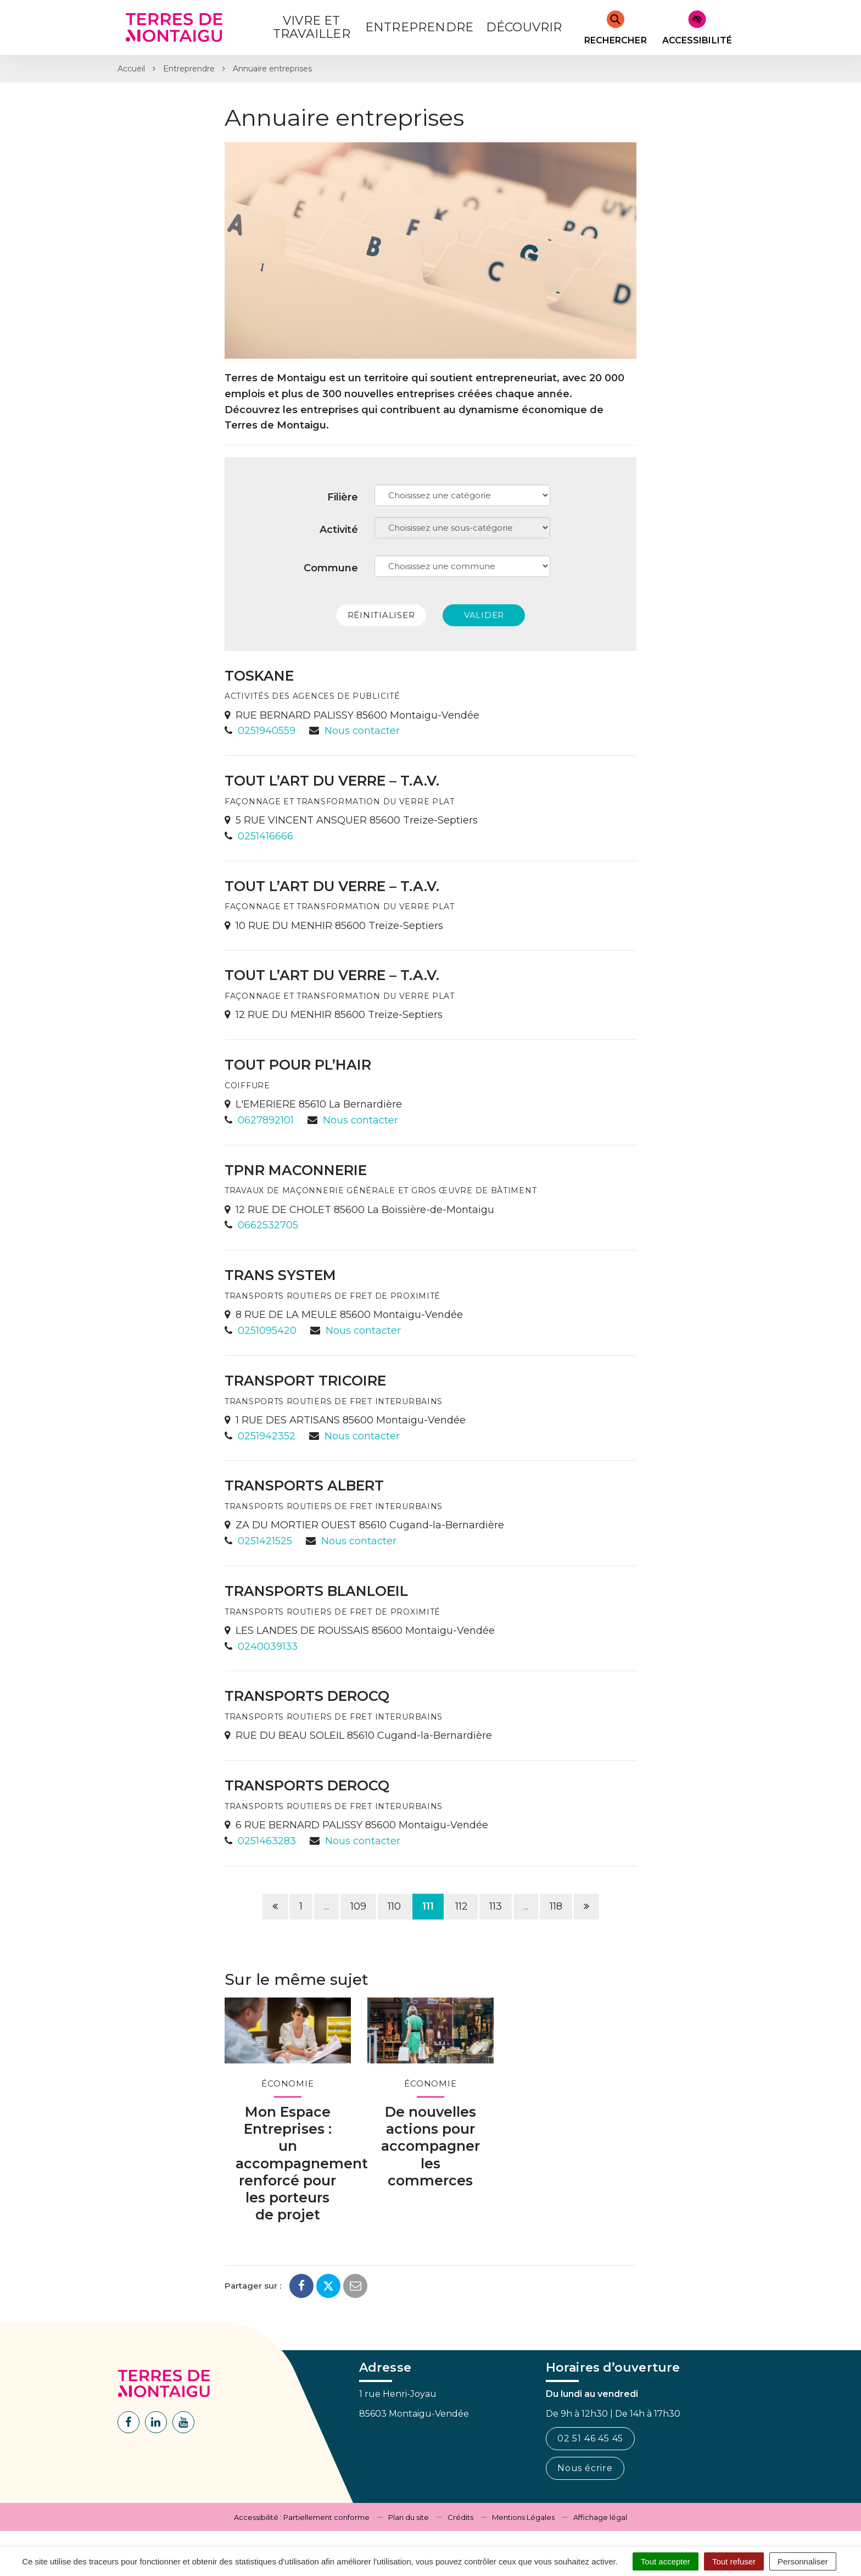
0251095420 (267, 1331)
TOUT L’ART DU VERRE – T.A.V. (332, 780)
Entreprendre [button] (419, 27)
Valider (484, 615)
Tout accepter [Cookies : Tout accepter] (665, 2561)
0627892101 (266, 1120)
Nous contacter (362, 731)
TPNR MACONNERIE (296, 1170)
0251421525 (265, 1541)
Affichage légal (600, 2517)
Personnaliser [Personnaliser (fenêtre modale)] (803, 2561)
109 (358, 1906)
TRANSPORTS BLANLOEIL (316, 1591)
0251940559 (266, 731)
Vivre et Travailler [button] (311, 27)
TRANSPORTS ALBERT (304, 1485)
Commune (331, 568)
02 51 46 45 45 (590, 2438)
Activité (339, 530)
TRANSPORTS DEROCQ (307, 1696)
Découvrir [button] (524, 27)
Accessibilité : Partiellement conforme (302, 2517)
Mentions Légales (523, 2517)
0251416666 (265, 836)
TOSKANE (259, 675)
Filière (342, 497)
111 (428, 1906)
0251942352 (266, 1436)
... (326, 1906)
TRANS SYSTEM (280, 1275)
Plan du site (408, 2517)
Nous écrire (585, 2468)
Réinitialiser (381, 615)
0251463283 (267, 1841)
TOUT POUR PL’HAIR (298, 1064)
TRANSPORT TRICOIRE (305, 1380)
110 (394, 1906)
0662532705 (268, 1225)
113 (495, 1906)
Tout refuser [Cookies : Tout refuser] (734, 2561)
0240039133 (268, 1646)
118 (556, 1906)
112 (461, 1906)
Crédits (460, 2517)
